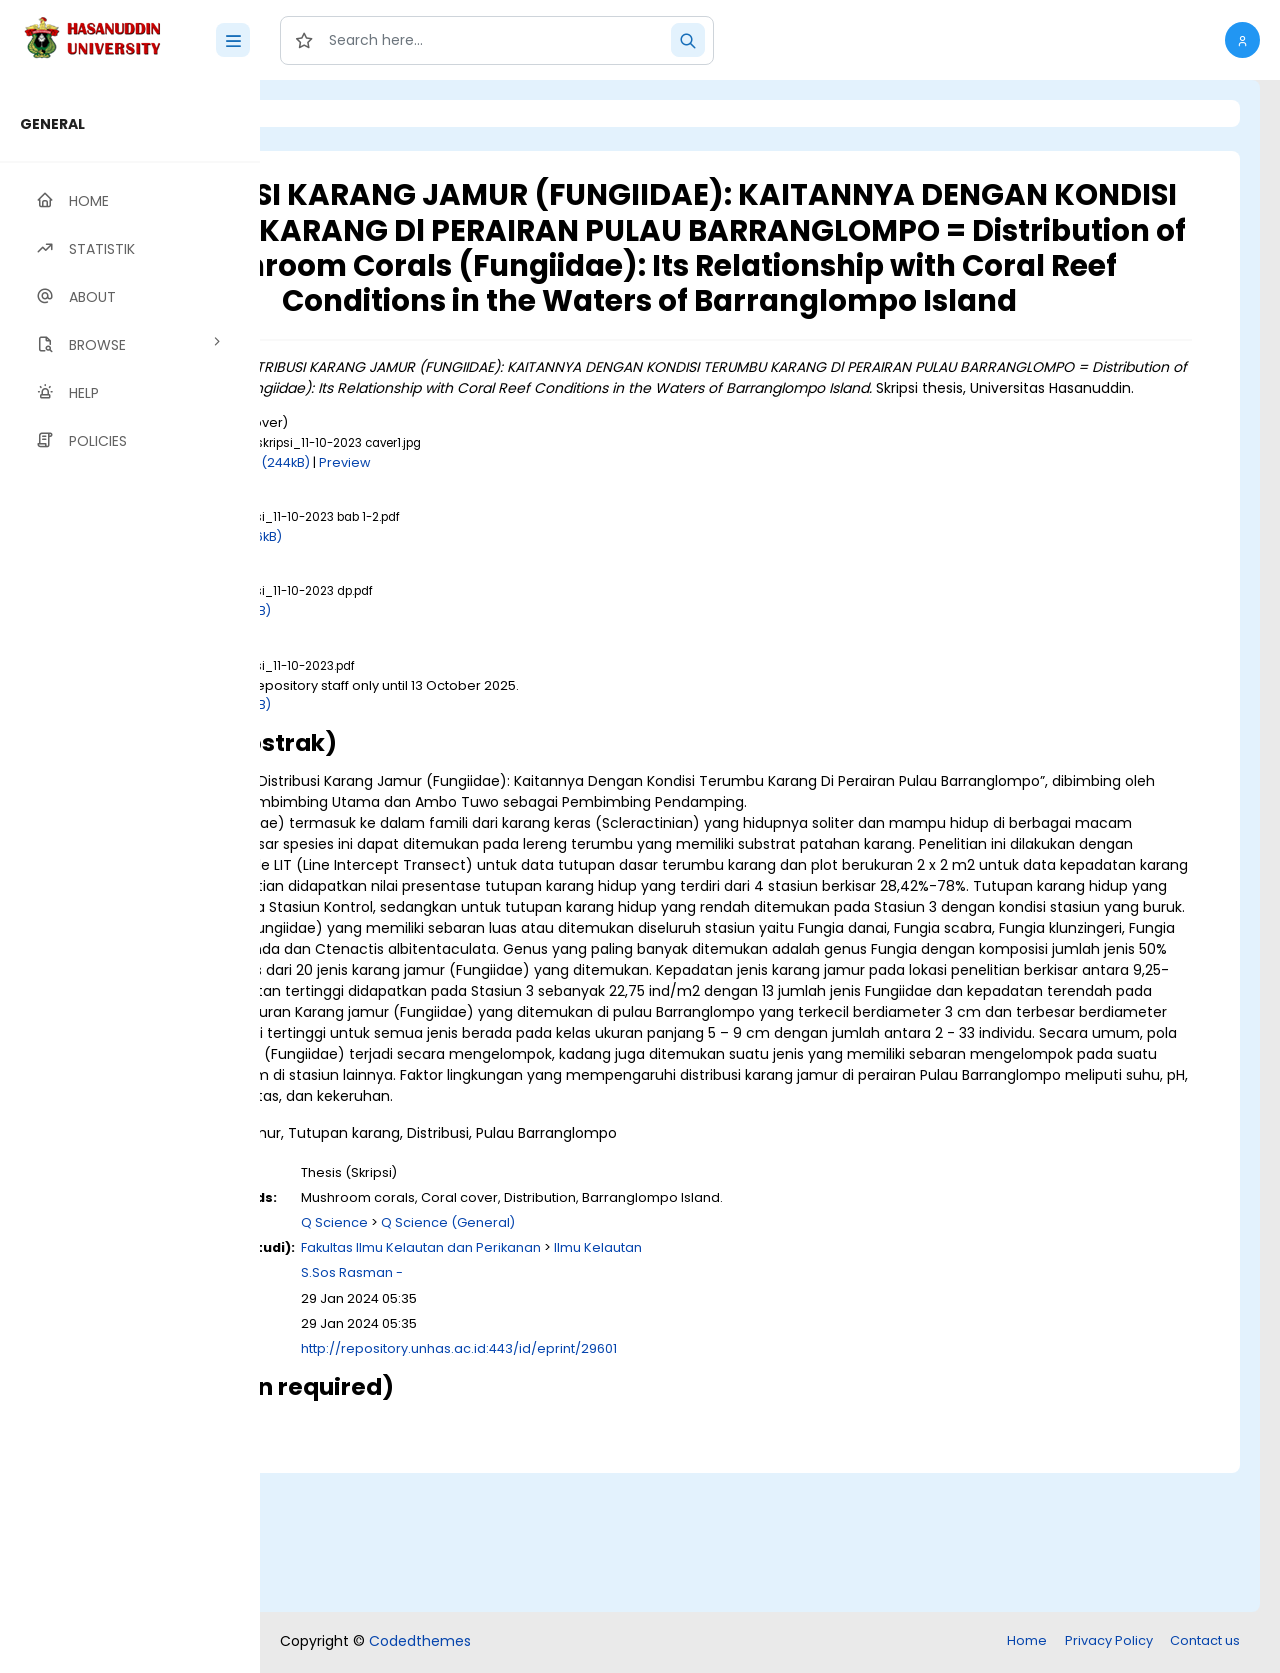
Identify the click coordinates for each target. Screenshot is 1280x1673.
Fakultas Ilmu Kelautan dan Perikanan (643, 1387)
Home (1027, 1642)
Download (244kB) (472, 518)
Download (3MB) (439, 760)
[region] (130, 876)
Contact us (1205, 1642)
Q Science (556, 1362)
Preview (567, 518)
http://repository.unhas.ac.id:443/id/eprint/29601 (681, 1488)
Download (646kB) (444, 592)
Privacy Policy (1109, 1642)
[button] (1242, 40)
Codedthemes (420, 1643)
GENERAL (52, 124)
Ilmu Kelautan (820, 1387)
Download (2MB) (439, 667)
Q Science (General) (670, 1362)
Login (345, 113)
